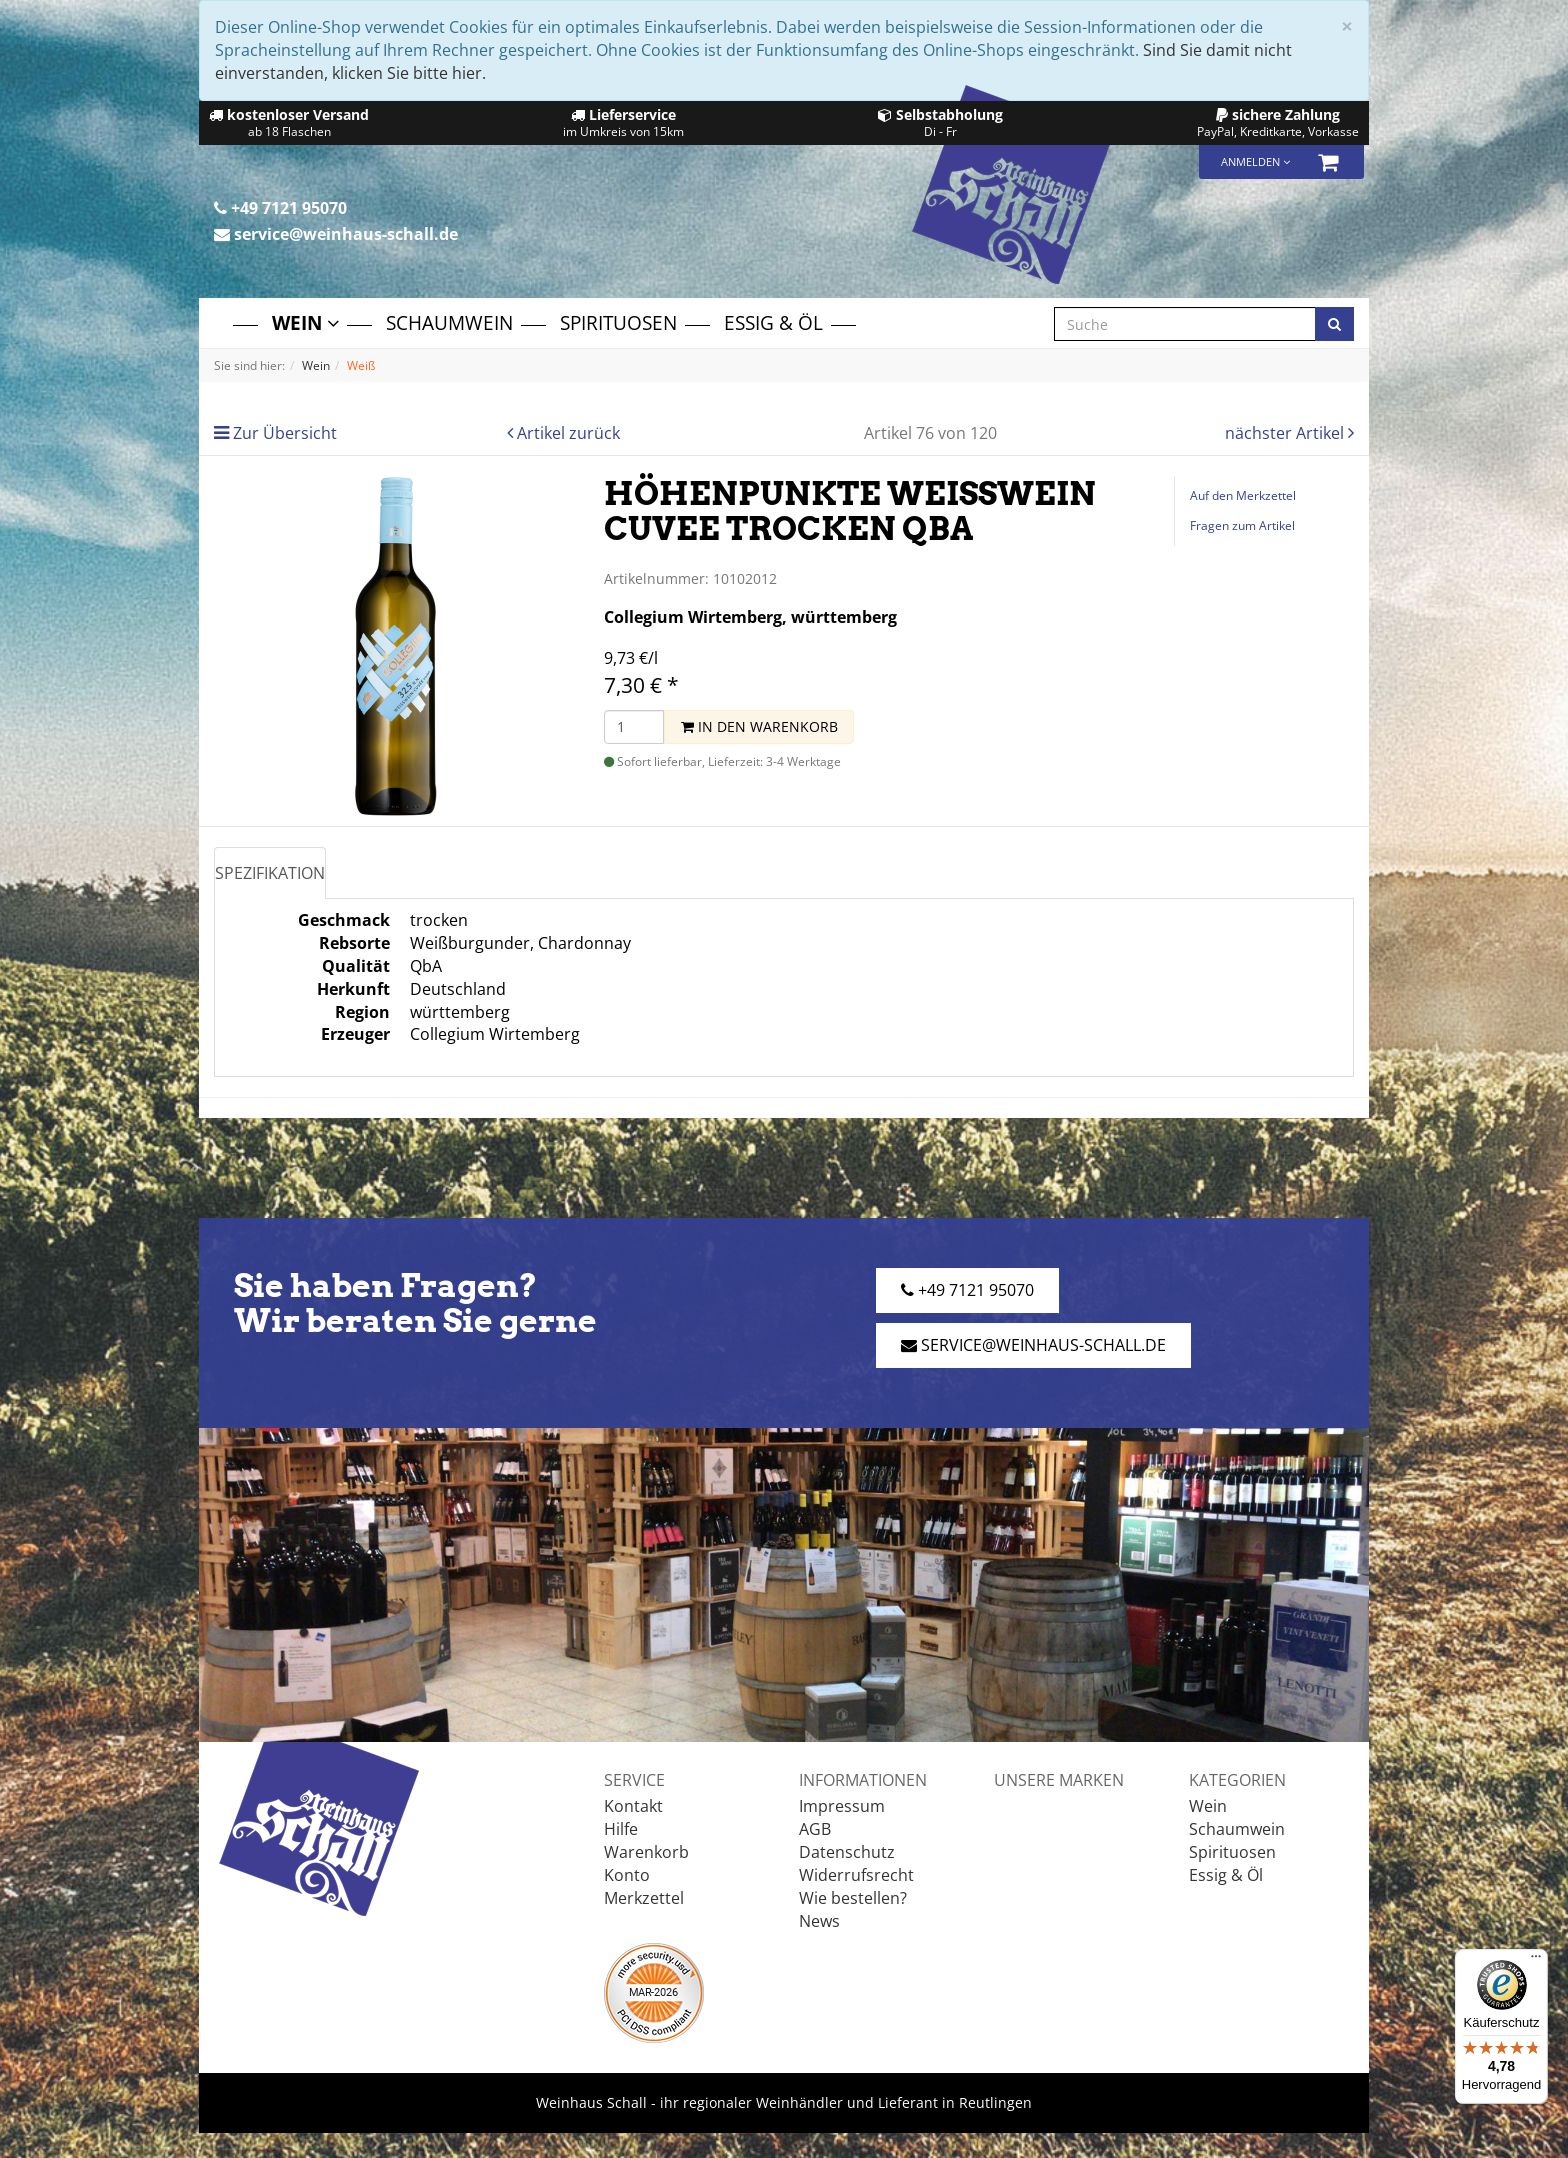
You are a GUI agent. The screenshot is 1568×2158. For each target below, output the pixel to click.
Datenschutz (847, 1852)
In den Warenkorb (759, 726)
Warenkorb (646, 1852)
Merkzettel (644, 1898)
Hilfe (621, 1829)
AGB (815, 1829)
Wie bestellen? (853, 1898)
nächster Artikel (1286, 433)
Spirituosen (618, 322)
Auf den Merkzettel (1243, 495)
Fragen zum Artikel (1242, 525)
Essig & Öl (773, 322)
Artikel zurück (568, 433)
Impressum (842, 1806)
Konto (627, 1875)
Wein (305, 322)
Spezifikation (270, 873)
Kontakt (633, 1806)
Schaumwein (449, 322)
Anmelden (1255, 161)
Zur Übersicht (285, 433)
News (819, 1921)
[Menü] (1536, 1961)
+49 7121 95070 (280, 208)
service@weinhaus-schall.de (336, 234)
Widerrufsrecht (856, 1875)
